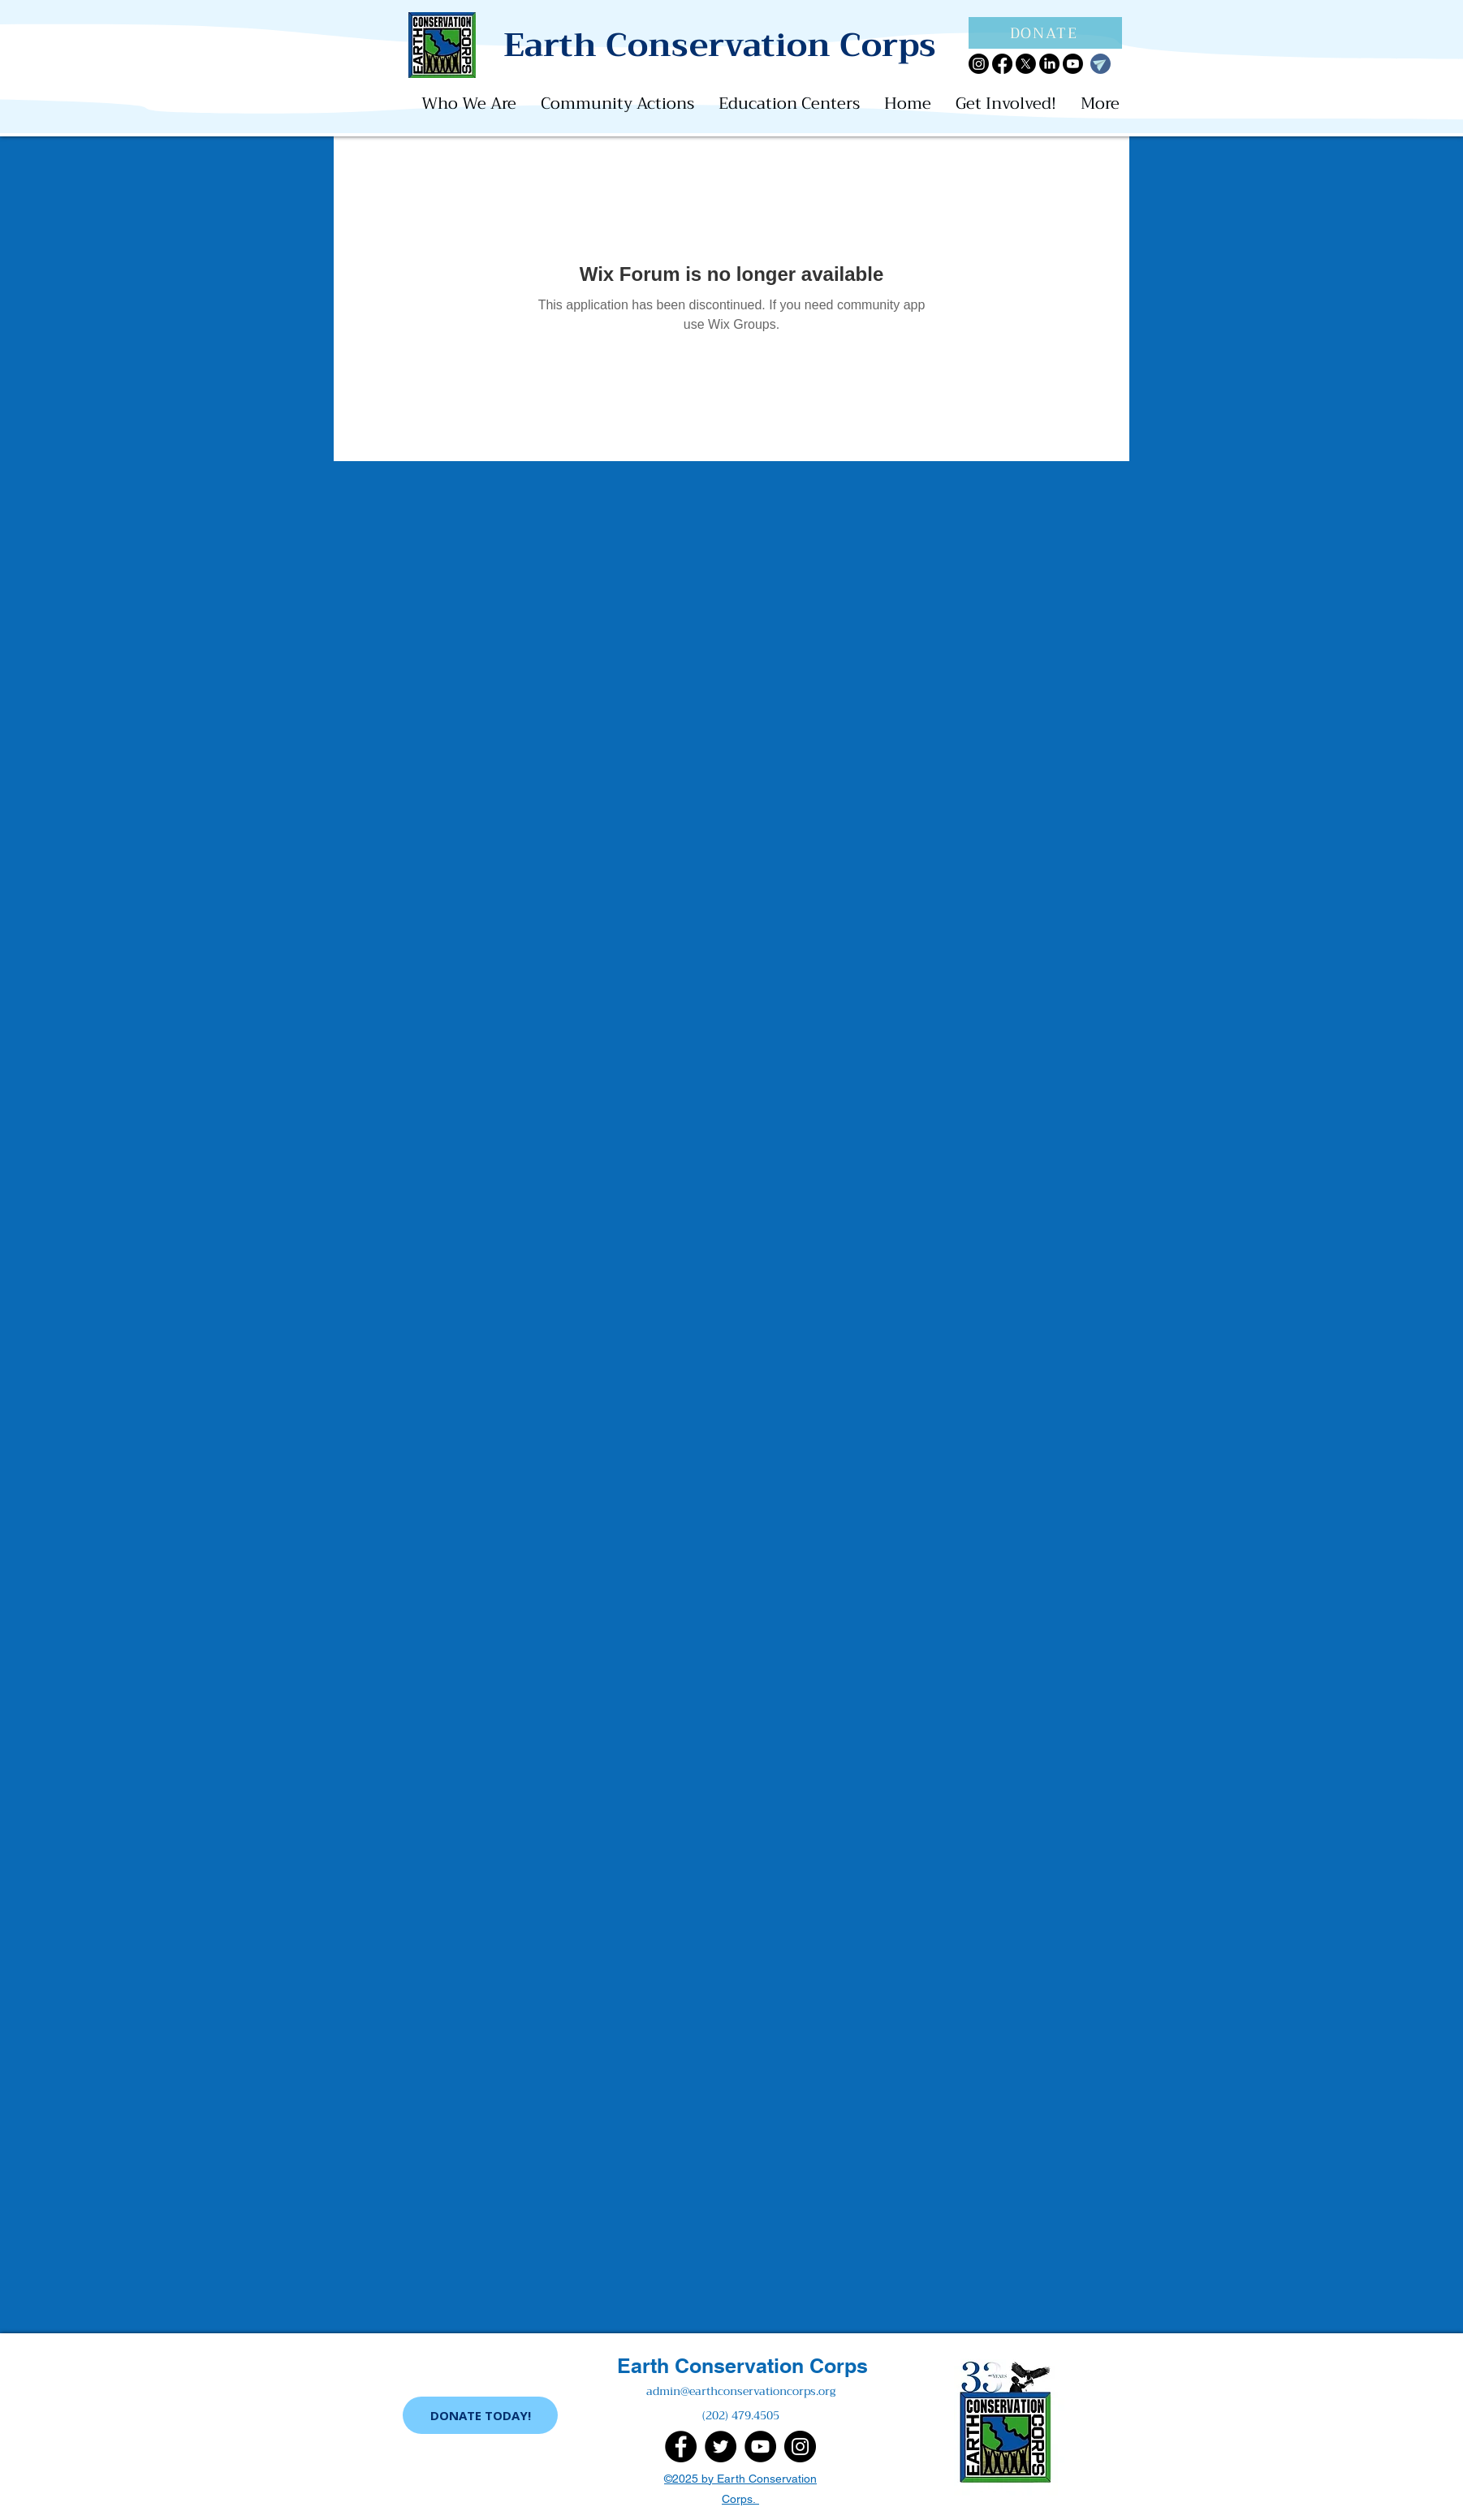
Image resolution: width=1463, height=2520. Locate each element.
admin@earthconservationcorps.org (740, 2391)
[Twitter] (720, 2446)
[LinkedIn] (1049, 64)
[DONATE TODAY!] (480, 2415)
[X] (1026, 64)
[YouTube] (760, 2446)
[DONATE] (1045, 33)
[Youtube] (1073, 64)
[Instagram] (979, 64)
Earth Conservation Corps (742, 2366)
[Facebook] (1002, 64)
